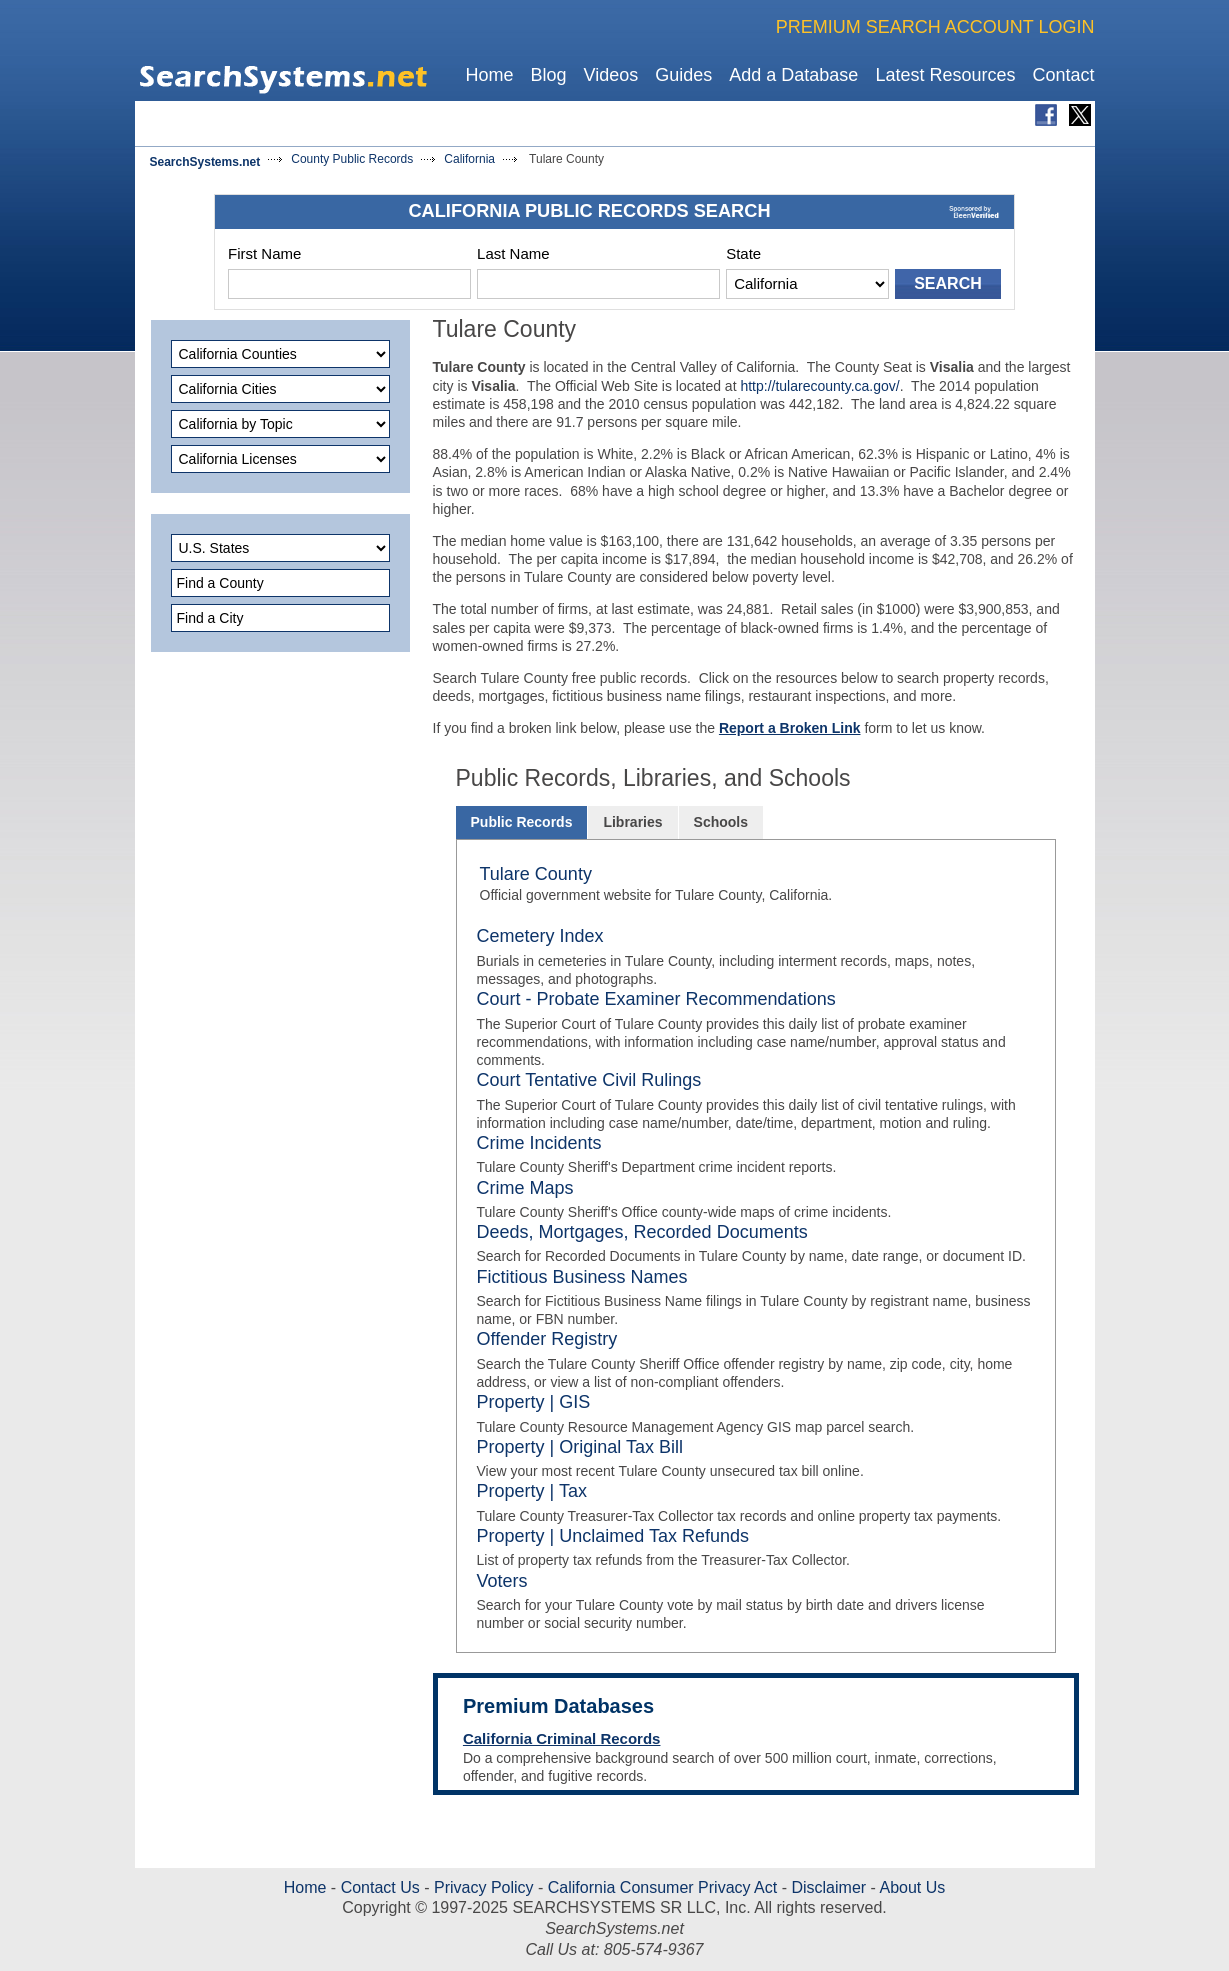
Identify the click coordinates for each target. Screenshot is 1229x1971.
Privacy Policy (484, 1887)
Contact (1063, 75)
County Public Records (352, 159)
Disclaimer (828, 1887)
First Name (264, 253)
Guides (683, 75)
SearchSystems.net (205, 162)
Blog (548, 75)
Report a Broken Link (790, 728)
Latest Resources (945, 75)
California (469, 159)
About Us (910, 1887)
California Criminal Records (562, 1738)
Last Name (513, 253)
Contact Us (378, 1887)
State (743, 253)
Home (489, 75)
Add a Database (793, 75)
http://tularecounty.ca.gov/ (819, 386)
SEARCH (948, 283)
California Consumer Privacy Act (662, 1887)
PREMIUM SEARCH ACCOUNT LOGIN (935, 27)
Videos (611, 75)
